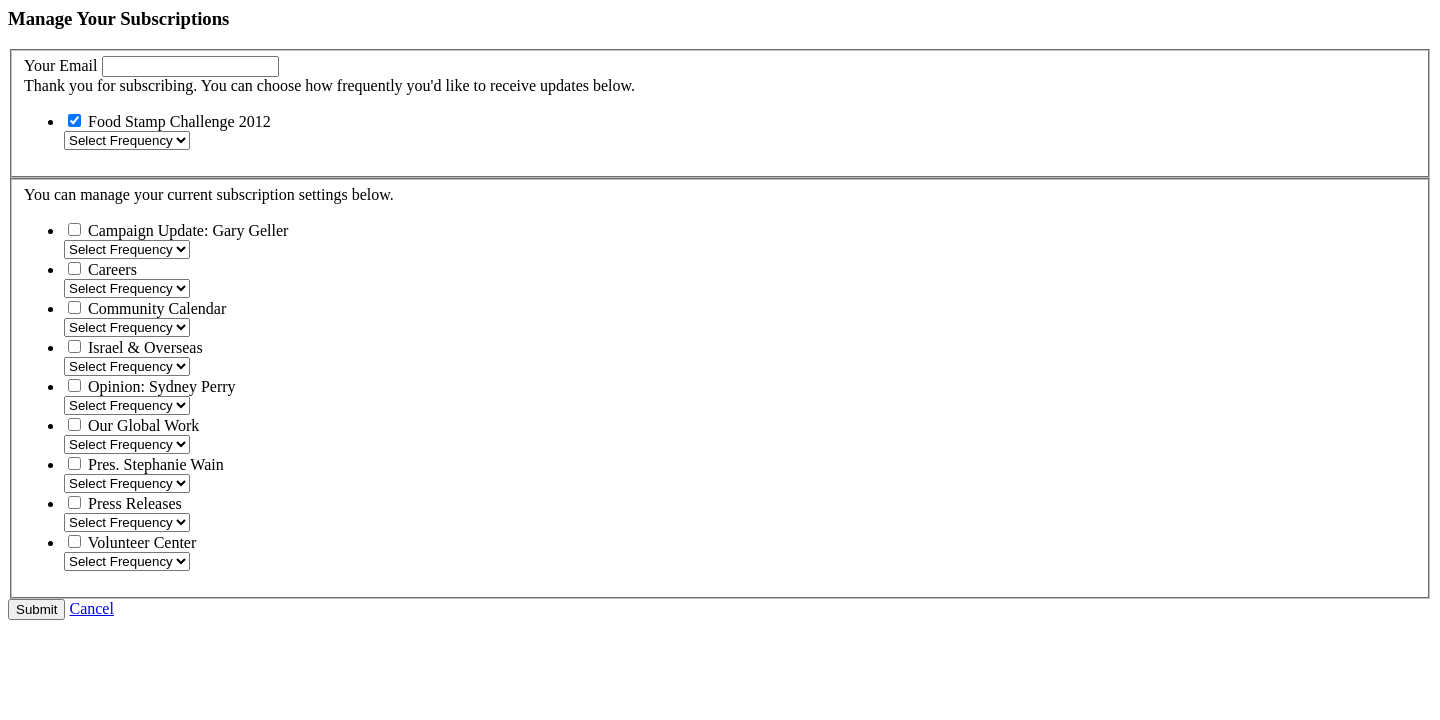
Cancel (91, 608)
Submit (36, 609)
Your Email (61, 65)
